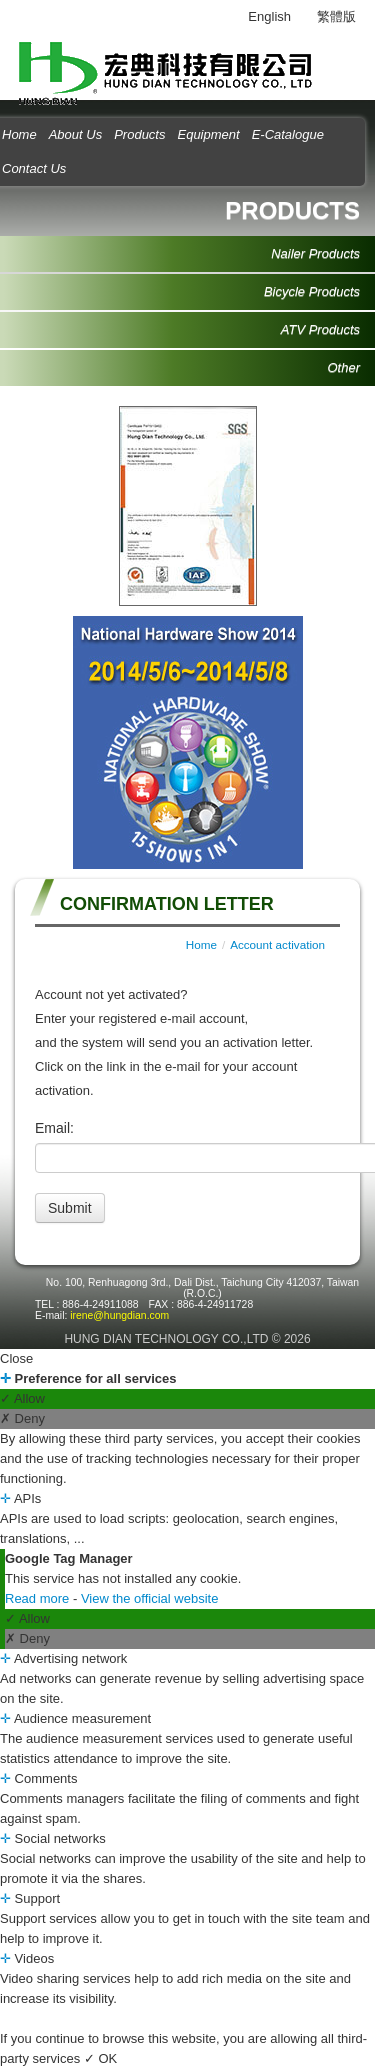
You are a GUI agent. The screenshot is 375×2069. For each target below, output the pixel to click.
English (269, 16)
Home (201, 944)
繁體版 (336, 16)
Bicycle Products (312, 291)
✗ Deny (22, 1418)
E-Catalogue (288, 134)
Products (139, 134)
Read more (39, 1598)
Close (16, 1358)
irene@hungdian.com (119, 1315)
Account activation (277, 944)
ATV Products (320, 329)
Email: (54, 1128)
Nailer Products (315, 253)
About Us (75, 134)
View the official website (150, 1598)
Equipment (208, 134)
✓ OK (100, 2058)
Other (343, 367)
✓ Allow (22, 1398)
